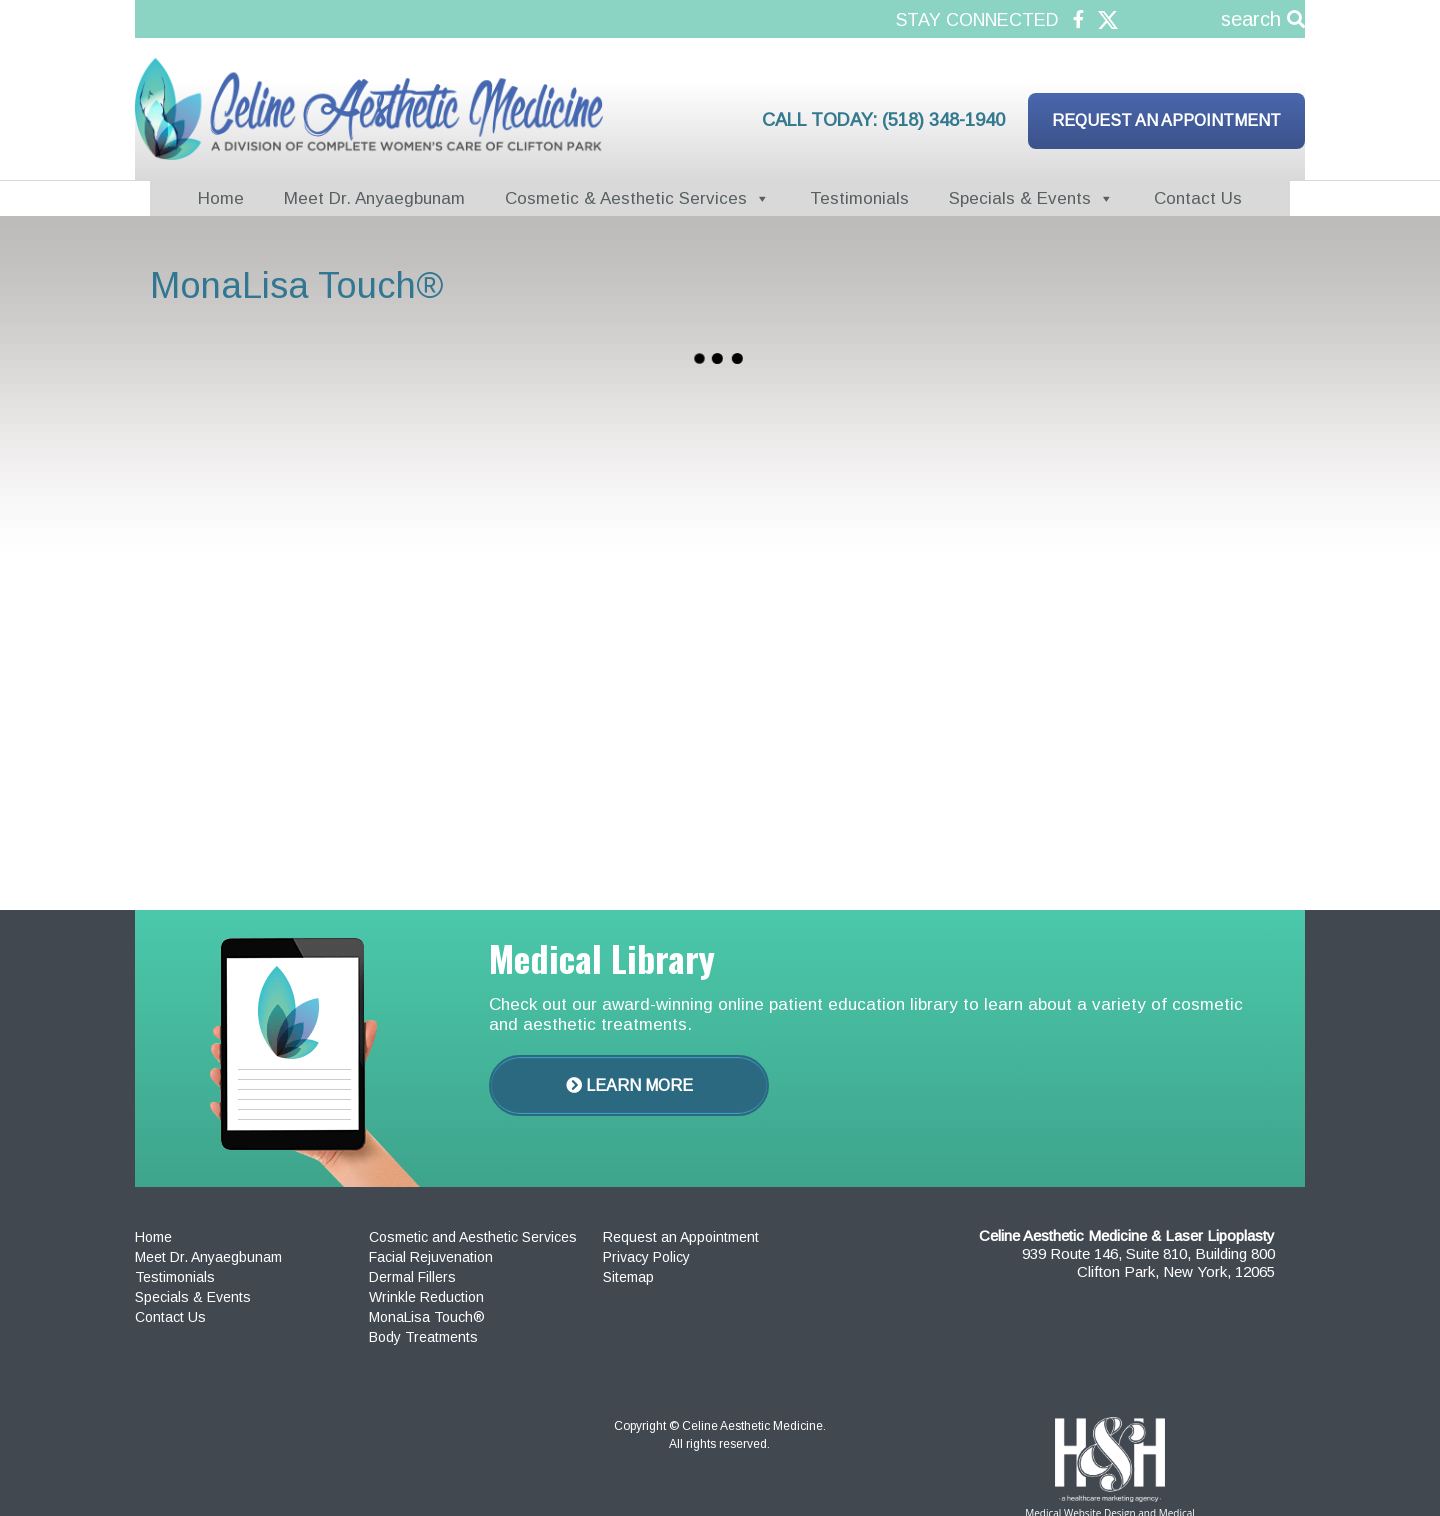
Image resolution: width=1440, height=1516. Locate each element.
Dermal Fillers (412, 1277)
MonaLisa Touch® (427, 1317)
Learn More (628, 1085)
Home (221, 198)
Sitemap (628, 1277)
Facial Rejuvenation (431, 1257)
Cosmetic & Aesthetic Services (626, 198)
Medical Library (602, 957)
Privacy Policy (646, 1257)
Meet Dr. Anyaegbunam (374, 198)
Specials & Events (1020, 198)
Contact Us (1198, 198)
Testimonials (859, 198)
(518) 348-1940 (943, 120)
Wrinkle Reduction (426, 1297)
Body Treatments (423, 1337)
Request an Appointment (1166, 120)
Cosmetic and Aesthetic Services (473, 1237)
